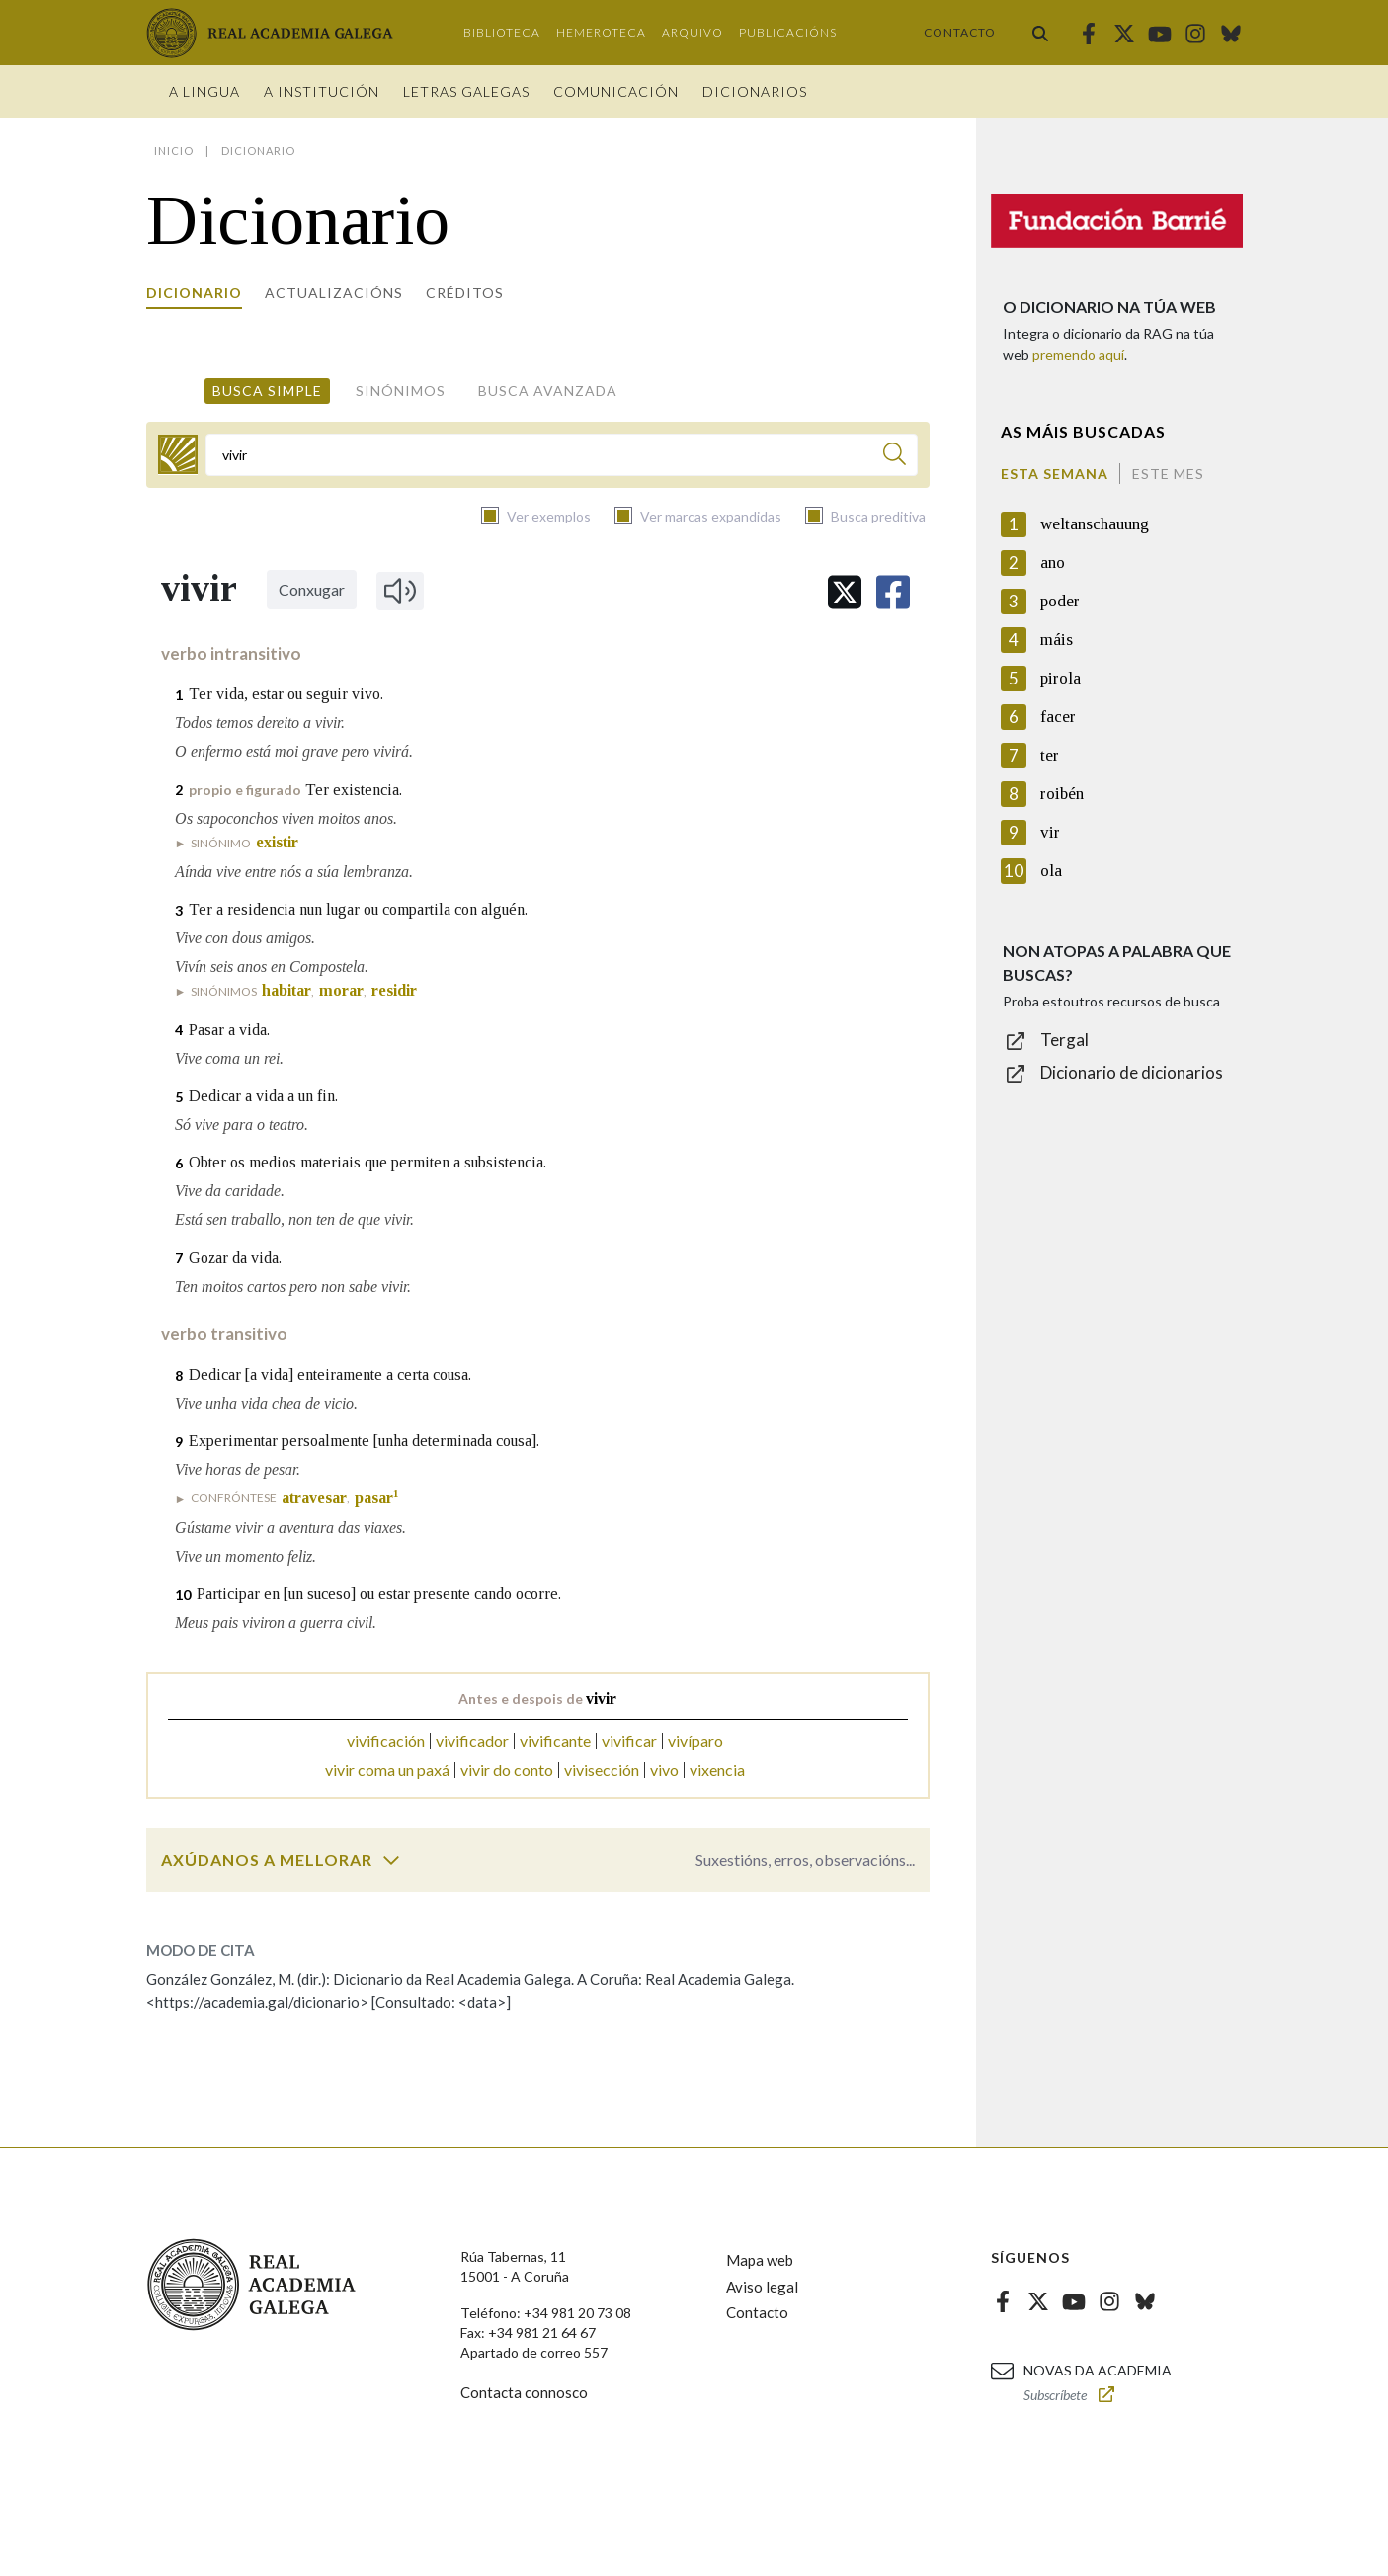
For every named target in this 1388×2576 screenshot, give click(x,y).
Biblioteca (501, 32)
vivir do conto (506, 1769)
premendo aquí (1078, 354)
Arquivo (692, 32)
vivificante (555, 1740)
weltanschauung (1094, 524)
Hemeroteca (601, 32)
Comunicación (616, 91)
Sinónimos (401, 390)
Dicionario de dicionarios (1131, 1072)
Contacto (960, 32)
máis (1056, 639)
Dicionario (194, 292)
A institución (321, 91)
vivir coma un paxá (387, 1769)
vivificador (472, 1740)
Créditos (465, 292)
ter (1049, 755)
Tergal (1064, 1039)
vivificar (629, 1740)
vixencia (717, 1769)
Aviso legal (762, 2286)
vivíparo (695, 1740)
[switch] (391, 1860)
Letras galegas (466, 91)
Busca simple (267, 390)
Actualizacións (334, 292)
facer (1058, 716)
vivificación (386, 1740)
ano (1052, 562)
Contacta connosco (524, 2392)
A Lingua (204, 91)
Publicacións (788, 32)
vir (1050, 832)
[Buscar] (894, 457)
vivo (664, 1769)
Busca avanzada (547, 390)
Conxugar (312, 589)
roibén (1062, 793)
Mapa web (759, 2260)
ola (1051, 870)
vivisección (601, 1769)
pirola (1060, 678)
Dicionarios (754, 91)
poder (1060, 601)
